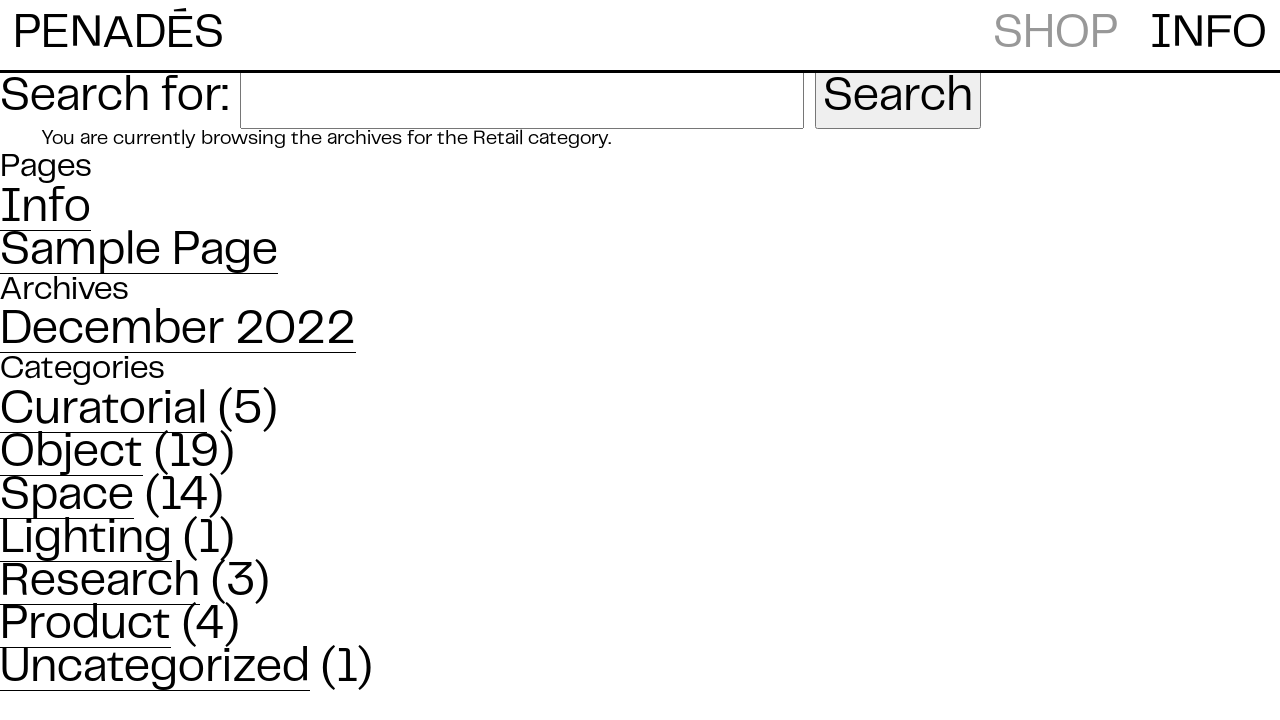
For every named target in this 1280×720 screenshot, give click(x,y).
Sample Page (139, 252)
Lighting (86, 540)
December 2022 (178, 331)
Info (45, 209)
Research (100, 583)
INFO (1208, 35)
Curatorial (103, 411)
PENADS (118, 33)
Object (71, 454)
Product (85, 626)
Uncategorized (155, 669)
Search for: (114, 98)
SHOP (1055, 35)
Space (67, 497)
